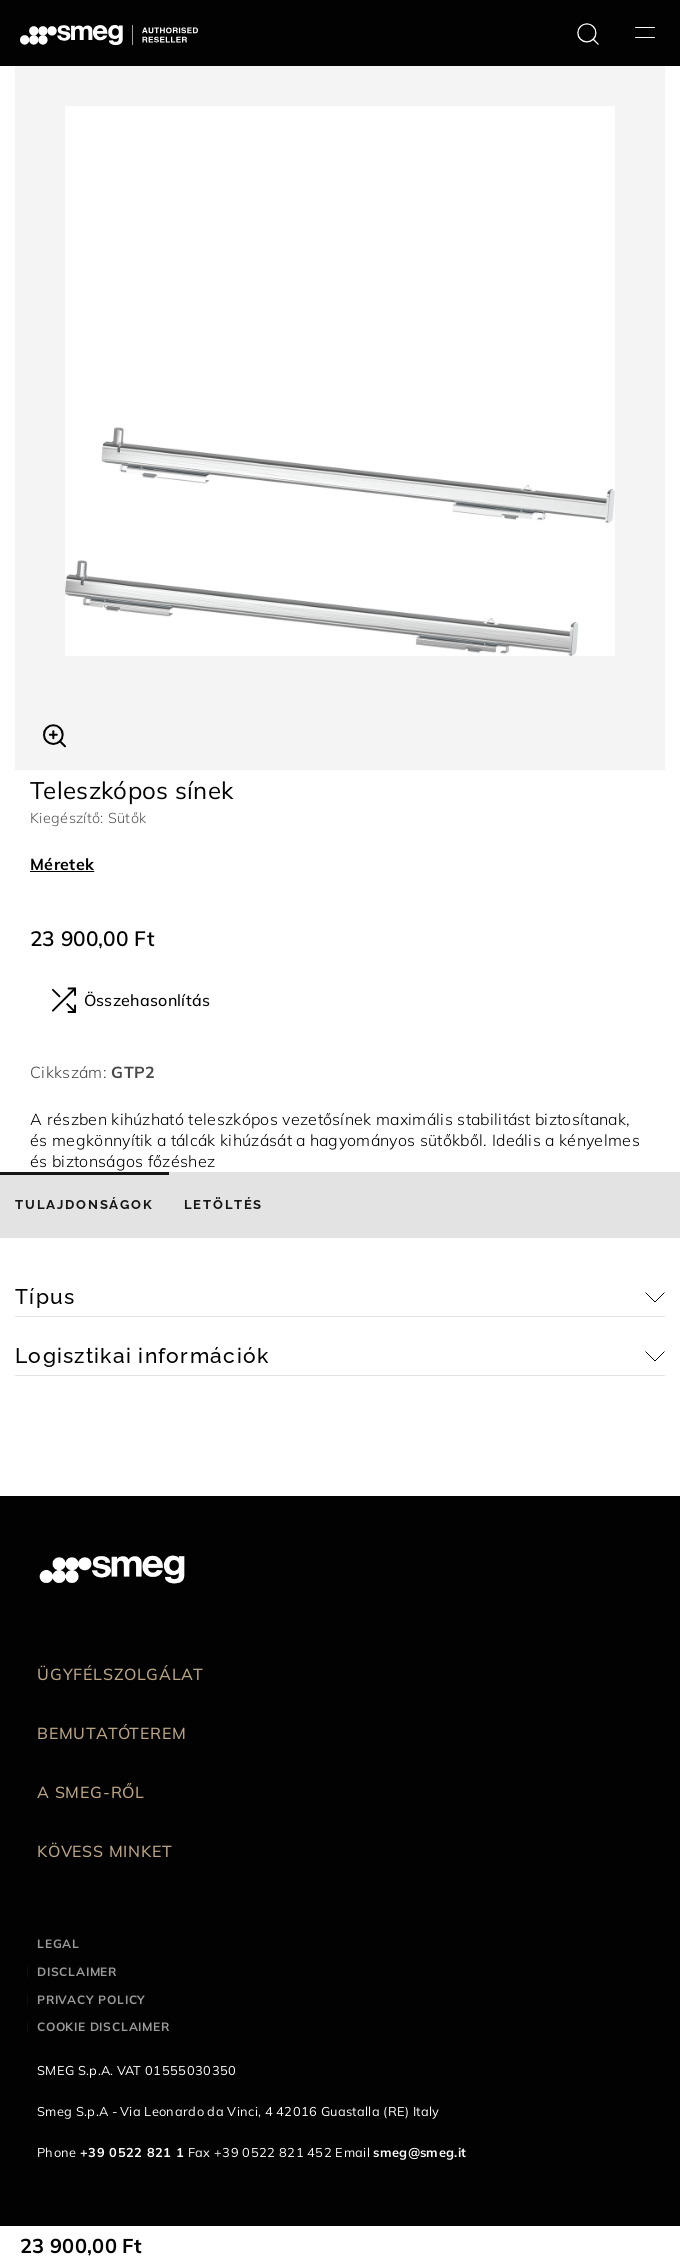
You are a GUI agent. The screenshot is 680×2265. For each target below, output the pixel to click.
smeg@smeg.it (419, 2152)
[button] (54, 733)
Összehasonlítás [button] (130, 1000)
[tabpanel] (340, 381)
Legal (58, 1943)
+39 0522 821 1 (132, 2152)
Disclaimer (77, 1971)
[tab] (84, 1205)
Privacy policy (91, 1999)
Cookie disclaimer (103, 2026)
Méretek (62, 864)
